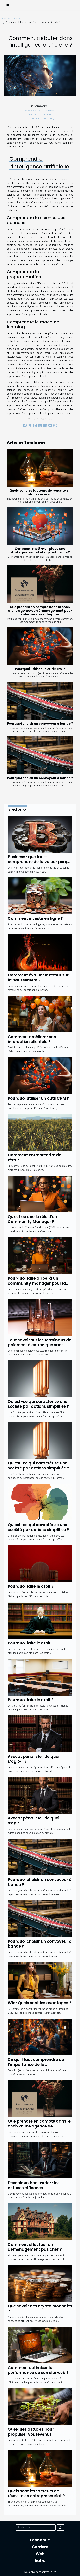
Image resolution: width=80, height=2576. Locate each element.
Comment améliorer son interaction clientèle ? (32, 1039)
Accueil (6, 18)
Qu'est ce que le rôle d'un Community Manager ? (32, 1219)
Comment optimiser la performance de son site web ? (38, 2370)
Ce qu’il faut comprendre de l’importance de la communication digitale (36, 2064)
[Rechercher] (36, 2527)
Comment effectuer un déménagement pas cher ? (35, 2247)
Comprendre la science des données (39, 110)
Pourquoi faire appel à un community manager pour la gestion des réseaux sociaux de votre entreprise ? (39, 1286)
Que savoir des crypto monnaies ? (40, 2308)
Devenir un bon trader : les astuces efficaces (34, 2185)
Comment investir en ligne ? (35, 918)
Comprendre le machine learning (39, 118)
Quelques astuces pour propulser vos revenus (31, 2432)
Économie (40, 2540)
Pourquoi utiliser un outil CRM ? (40, 669)
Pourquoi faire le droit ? (31, 1586)
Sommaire (40, 106)
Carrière (40, 2547)
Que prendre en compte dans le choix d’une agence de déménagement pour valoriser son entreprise (40, 611)
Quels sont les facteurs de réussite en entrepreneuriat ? (40, 492)
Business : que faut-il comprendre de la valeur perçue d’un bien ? (40, 861)
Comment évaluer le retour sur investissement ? (38, 977)
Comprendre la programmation (39, 114)
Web (40, 2554)
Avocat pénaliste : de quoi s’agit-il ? (33, 1759)
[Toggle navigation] (8, 5)
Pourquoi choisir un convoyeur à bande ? (40, 723)
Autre (17, 18)
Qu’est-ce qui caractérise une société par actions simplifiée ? (38, 1404)
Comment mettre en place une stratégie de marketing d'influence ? (40, 550)
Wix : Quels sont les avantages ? (39, 2003)
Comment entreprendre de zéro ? (34, 1157)
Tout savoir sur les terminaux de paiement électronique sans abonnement (39, 1345)
